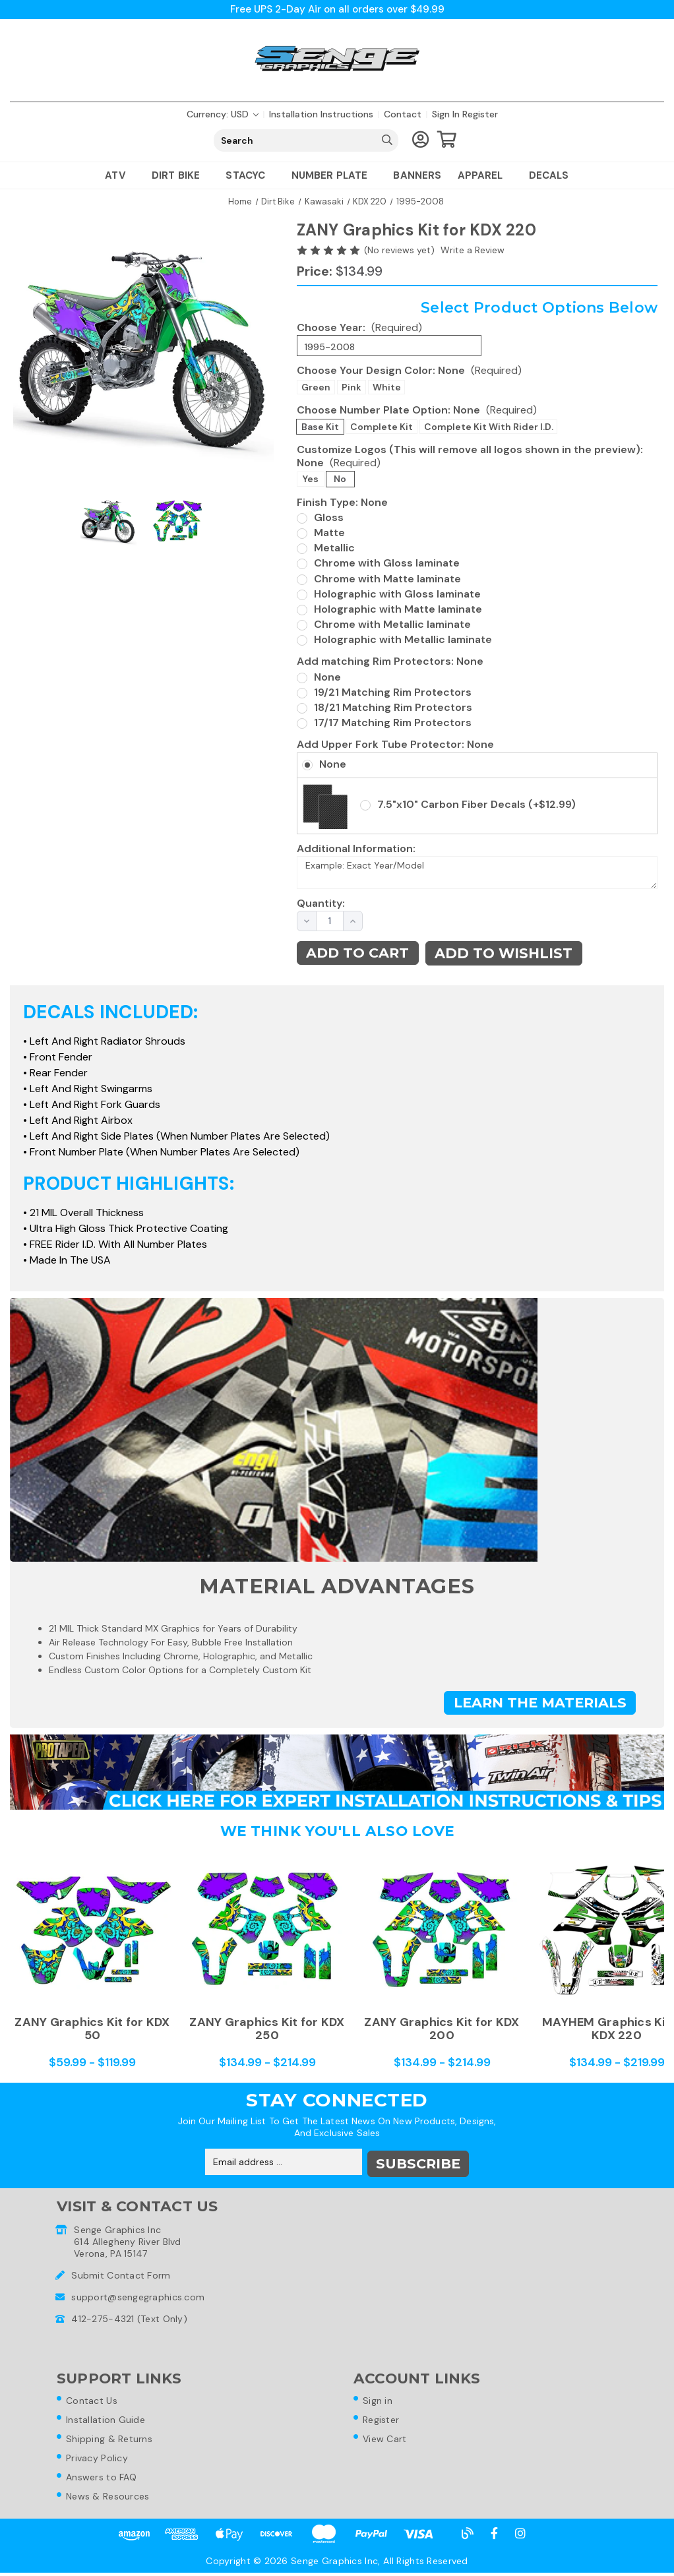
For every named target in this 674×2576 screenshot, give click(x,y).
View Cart (387, 2440)
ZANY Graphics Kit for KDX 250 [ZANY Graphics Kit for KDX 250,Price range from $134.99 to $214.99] (266, 2029)
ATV (120, 176)
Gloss (329, 518)
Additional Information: (356, 849)
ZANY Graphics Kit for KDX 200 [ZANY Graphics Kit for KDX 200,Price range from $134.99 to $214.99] (441, 2029)
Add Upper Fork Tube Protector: (395, 745)
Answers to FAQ (104, 2480)
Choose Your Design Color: (409, 371)
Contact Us (94, 2401)
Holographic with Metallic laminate (403, 640)
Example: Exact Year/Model (477, 873)
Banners (417, 176)
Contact (402, 115)
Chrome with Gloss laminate (387, 563)
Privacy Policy (100, 2460)
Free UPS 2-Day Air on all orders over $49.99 (337, 9)
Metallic (334, 548)
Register (480, 115)
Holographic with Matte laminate (398, 609)
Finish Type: (342, 502)
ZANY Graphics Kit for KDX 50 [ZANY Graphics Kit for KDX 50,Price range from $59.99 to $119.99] (92, 2029)
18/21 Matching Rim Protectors (393, 708)
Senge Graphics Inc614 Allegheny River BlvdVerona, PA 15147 (127, 2240)
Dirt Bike (181, 176)
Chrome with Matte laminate (387, 578)
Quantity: (313, 904)
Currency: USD (223, 115)
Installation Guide (108, 2420)
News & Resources (110, 2499)
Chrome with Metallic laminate (392, 625)
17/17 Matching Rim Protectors (393, 723)
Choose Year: (359, 328)
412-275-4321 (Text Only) (129, 2317)
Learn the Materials (538, 1704)
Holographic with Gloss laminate (397, 594)
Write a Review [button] (473, 251)
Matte (329, 533)
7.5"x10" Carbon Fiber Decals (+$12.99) (476, 805)
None (327, 677)
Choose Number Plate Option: (417, 410)
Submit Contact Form (120, 2274)
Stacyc (250, 176)
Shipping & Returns (112, 2440)
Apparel (485, 176)
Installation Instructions (321, 115)
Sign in (446, 115)
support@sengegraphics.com (137, 2296)
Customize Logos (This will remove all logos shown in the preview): (470, 456)
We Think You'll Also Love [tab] (337, 1832)
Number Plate (334, 176)
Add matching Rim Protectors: (390, 662)
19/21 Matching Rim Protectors (393, 693)
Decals (549, 176)
